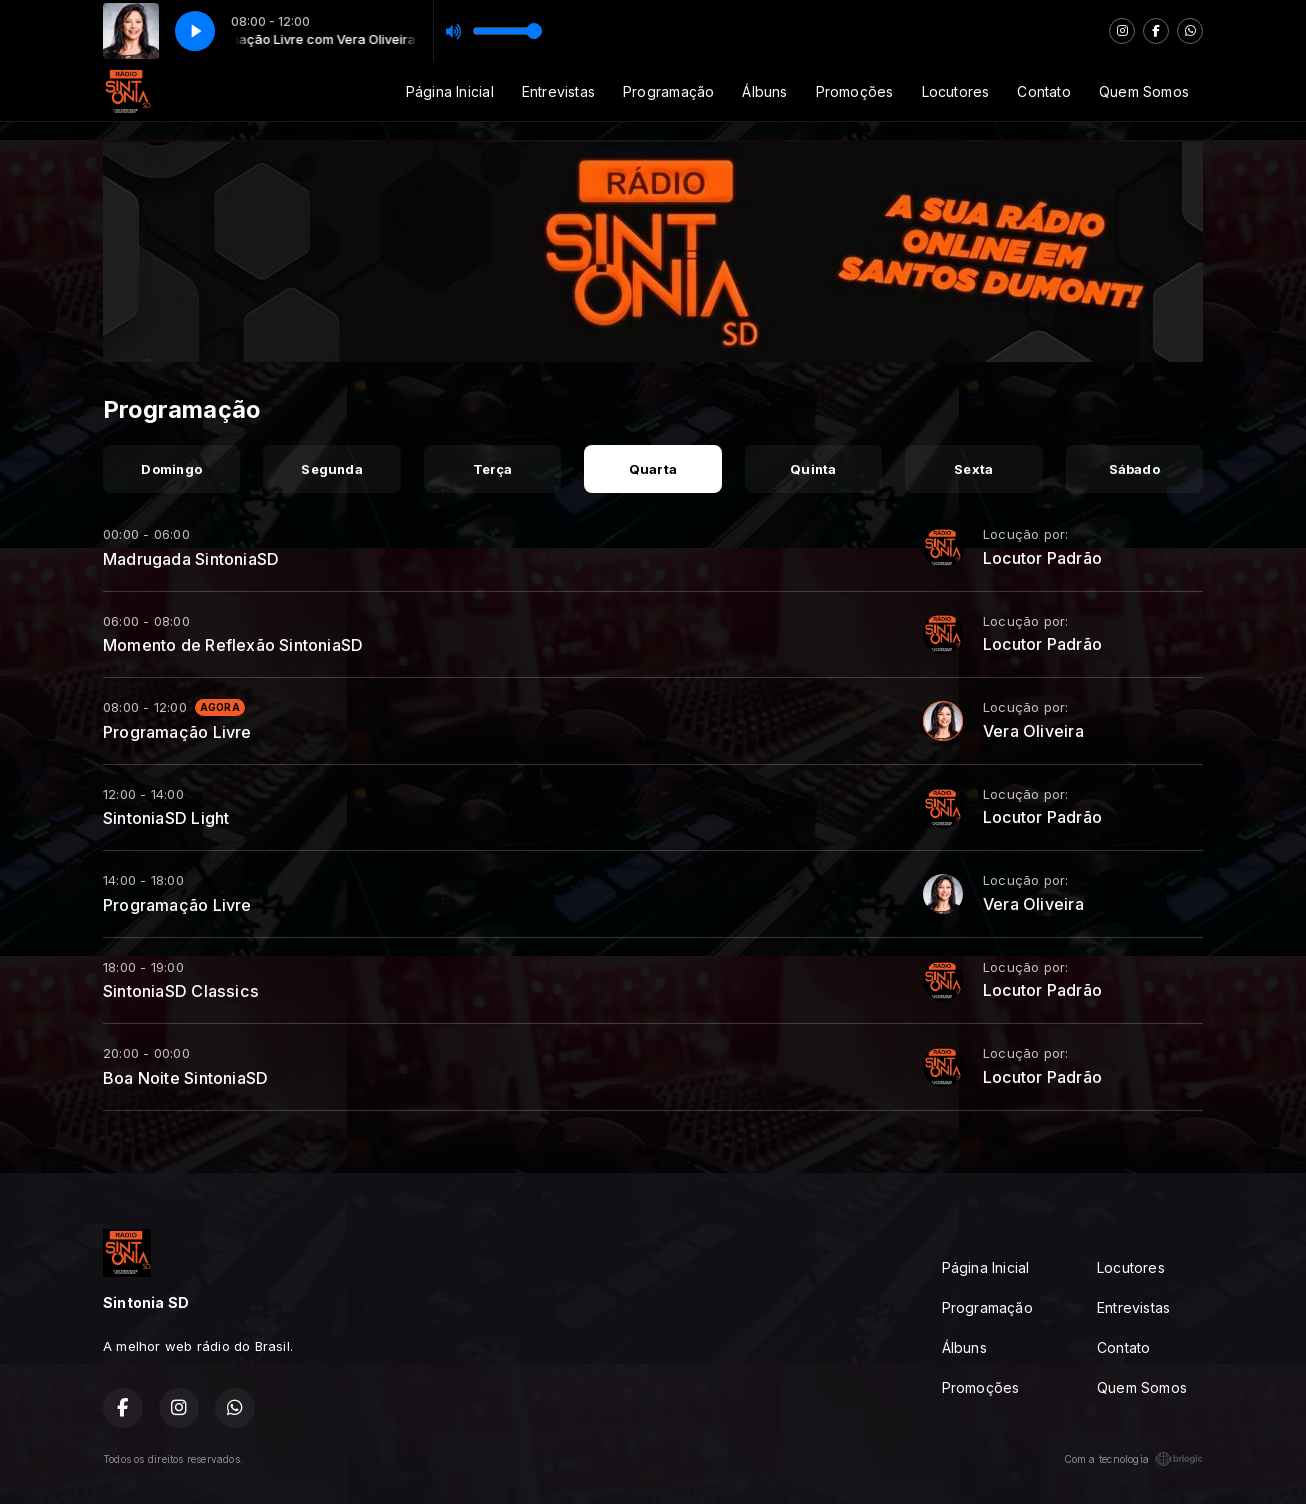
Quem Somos (1144, 91)
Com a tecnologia (1133, 1459)
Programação (668, 91)
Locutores (956, 91)
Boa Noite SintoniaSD (185, 1078)
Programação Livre (177, 732)
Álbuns (764, 91)
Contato (1043, 91)
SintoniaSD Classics (181, 991)
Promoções (855, 91)
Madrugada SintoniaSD (191, 559)
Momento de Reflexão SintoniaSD (233, 645)
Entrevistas (558, 91)
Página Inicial (450, 91)
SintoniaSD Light (166, 818)
